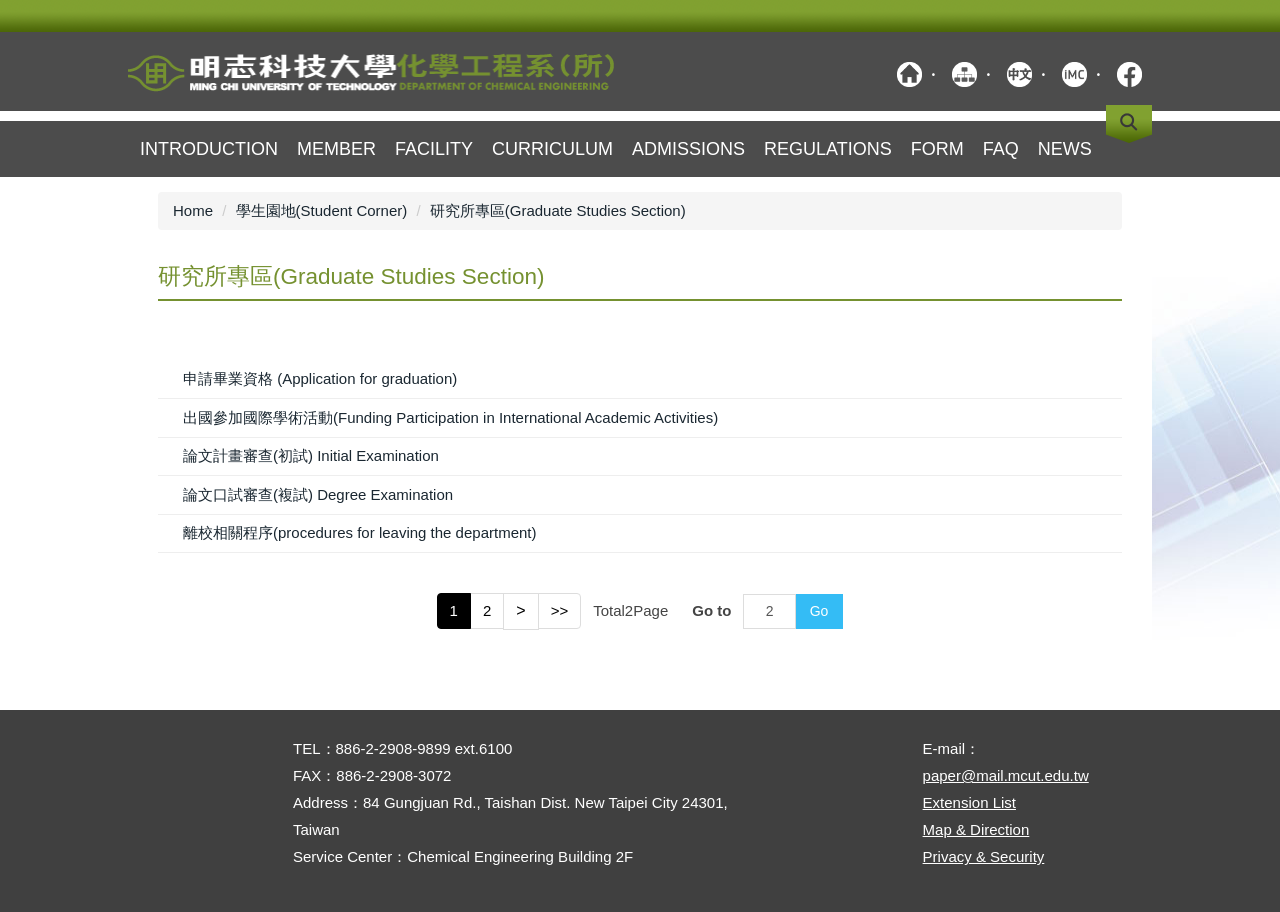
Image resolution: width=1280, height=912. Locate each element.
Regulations (828, 149)
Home (193, 210)
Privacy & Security (984, 856)
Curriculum (552, 149)
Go (819, 611)
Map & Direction (976, 829)
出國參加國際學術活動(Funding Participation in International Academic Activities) (450, 417)
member (336, 149)
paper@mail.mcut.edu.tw (1006, 775)
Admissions (688, 149)
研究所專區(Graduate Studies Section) (558, 210)
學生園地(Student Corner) (322, 210)
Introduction (209, 149)
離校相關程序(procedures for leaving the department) (359, 532)
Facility (434, 149)
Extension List (969, 802)
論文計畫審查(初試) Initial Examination (311, 455)
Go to (711, 610)
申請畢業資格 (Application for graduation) (320, 378)
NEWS (1065, 149)
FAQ (1001, 149)
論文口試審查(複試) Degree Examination (318, 494)
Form (937, 149)
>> (560, 610)
